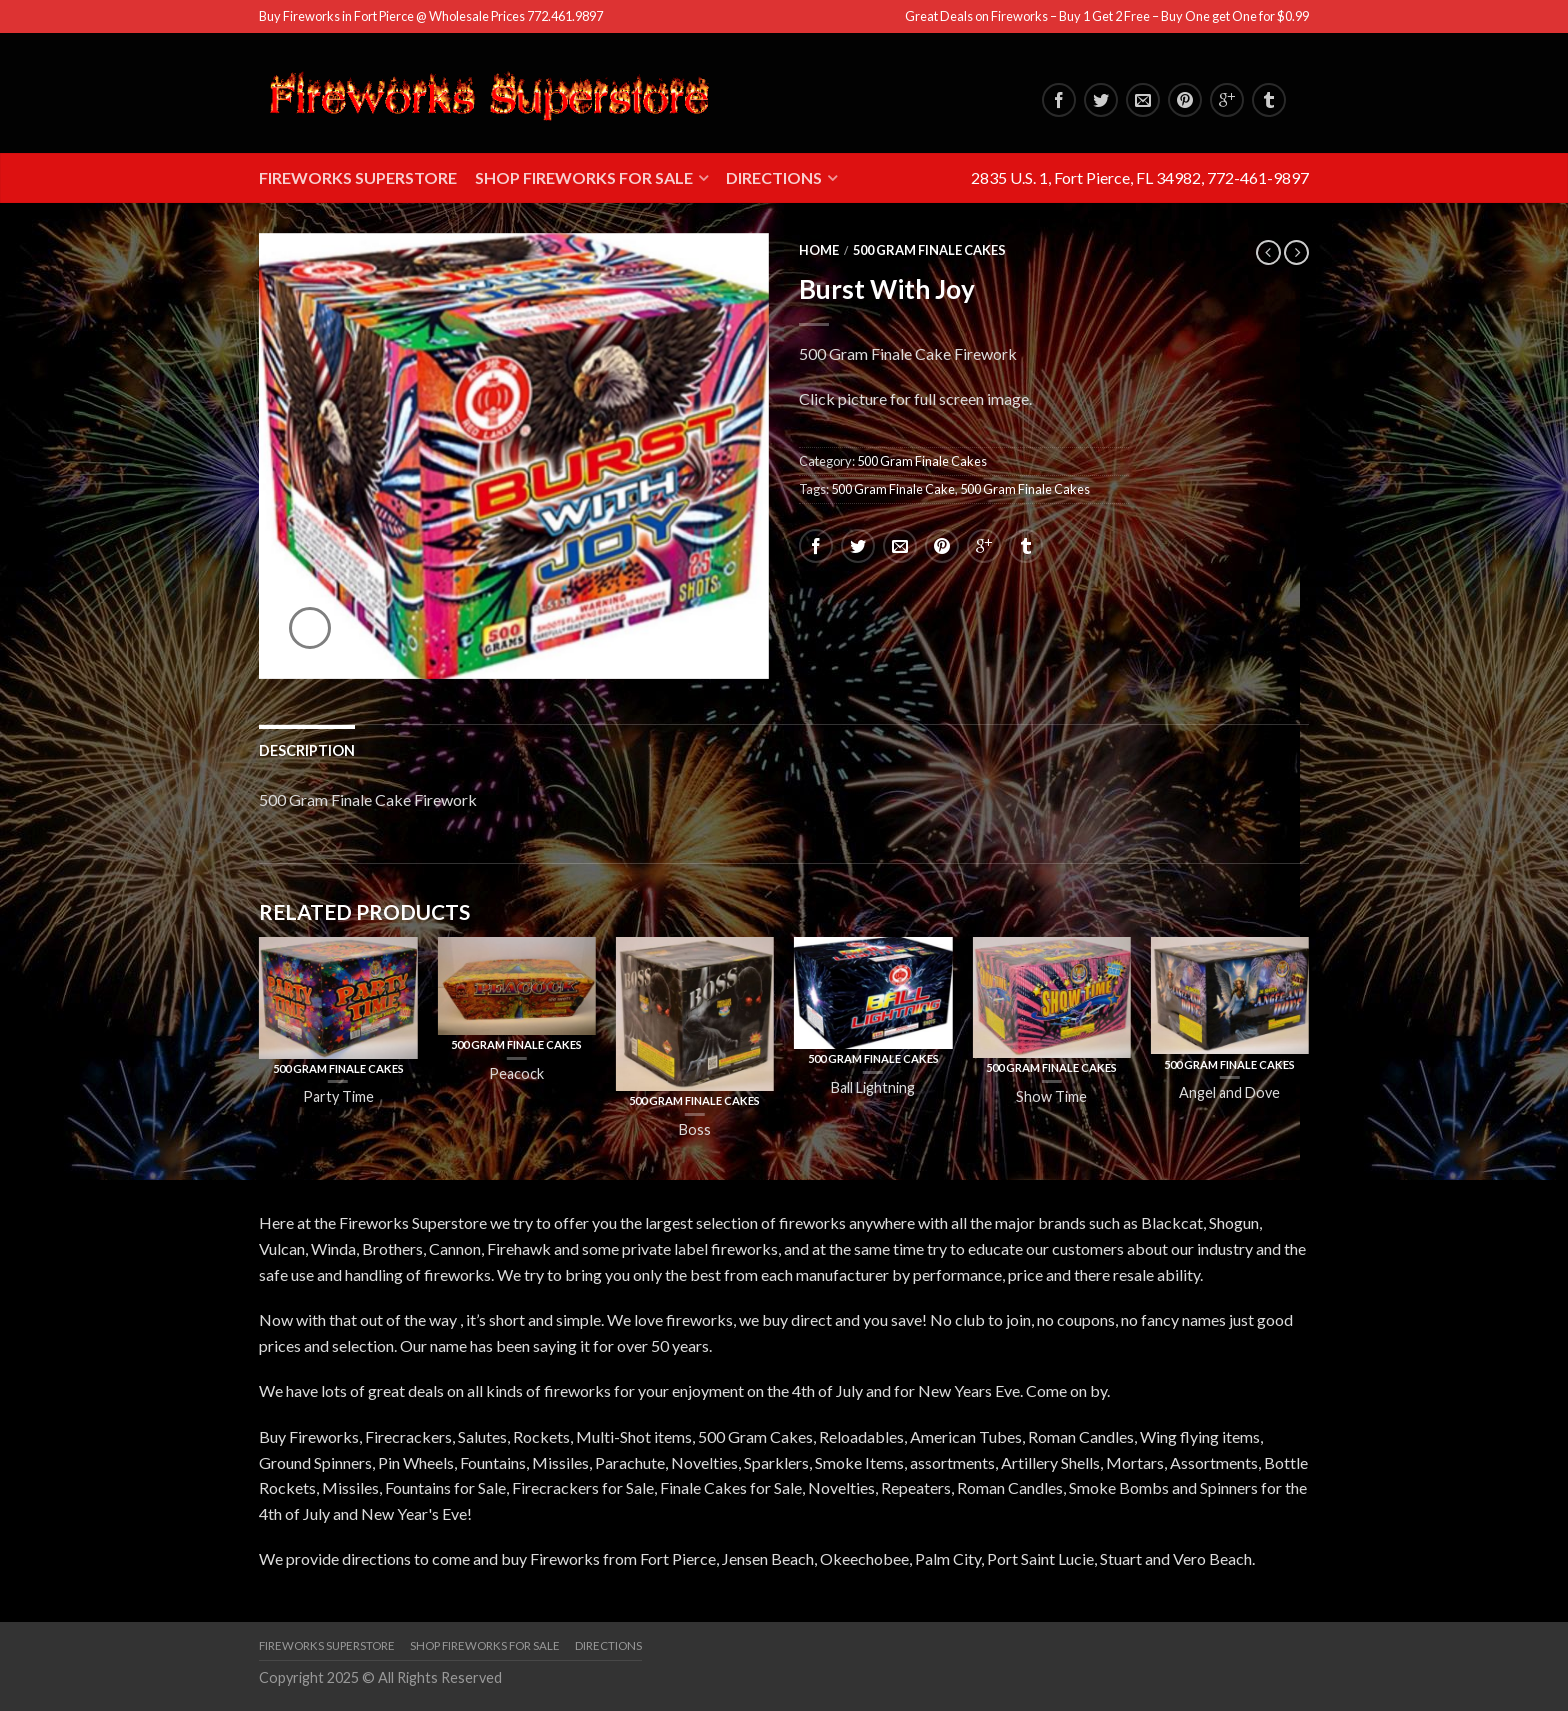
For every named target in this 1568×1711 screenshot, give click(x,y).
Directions (774, 177)
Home (819, 250)
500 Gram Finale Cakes (929, 250)
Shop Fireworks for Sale (584, 177)
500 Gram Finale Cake (893, 489)
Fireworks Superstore (358, 177)
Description (307, 750)
